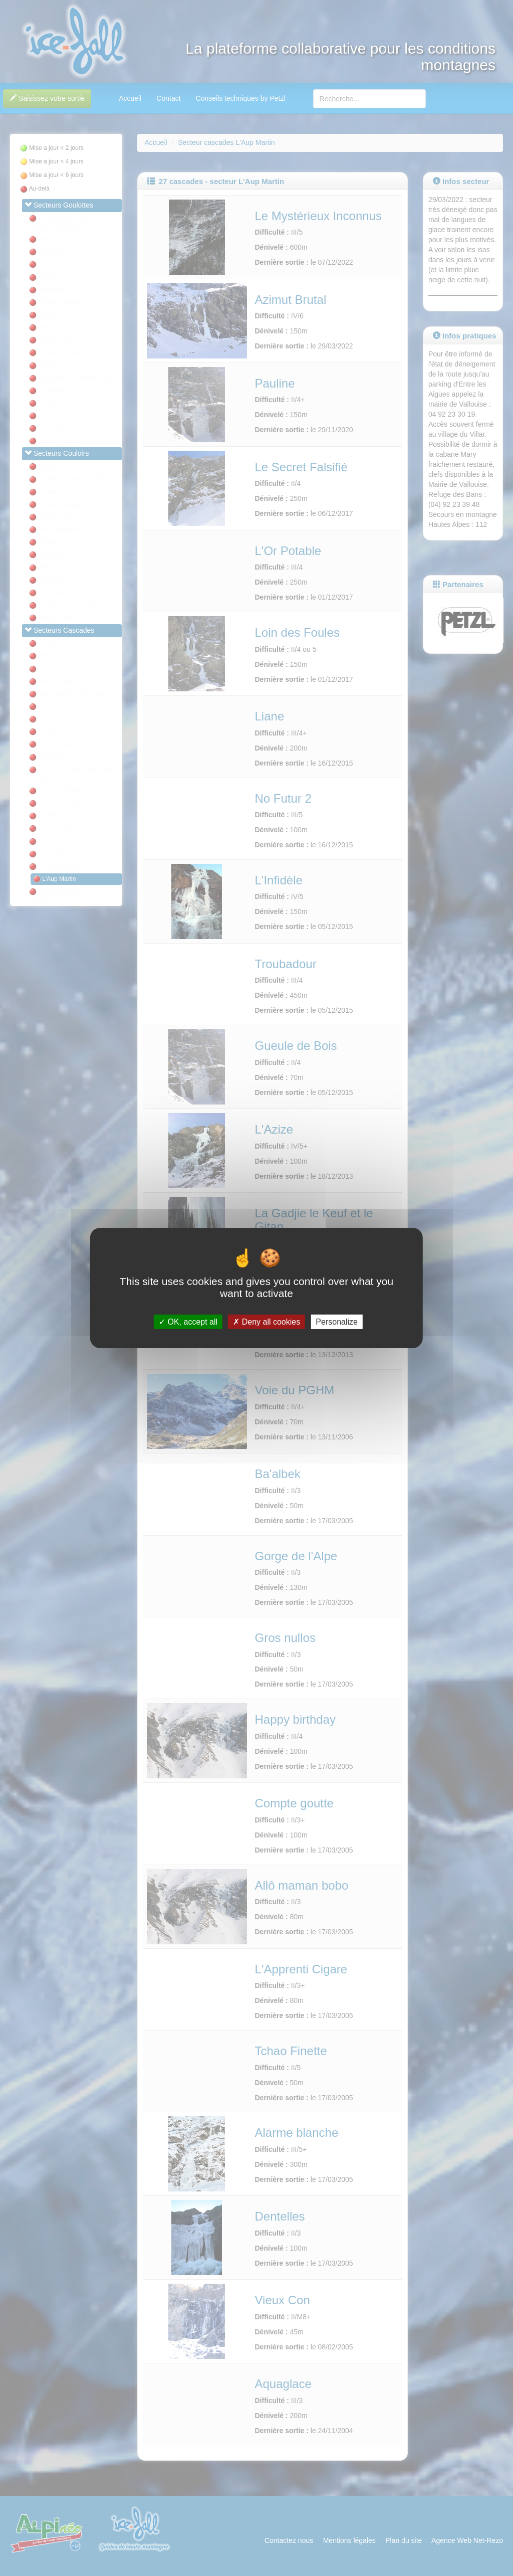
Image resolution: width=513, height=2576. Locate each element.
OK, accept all (188, 1322)
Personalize (337, 1322)
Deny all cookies (266, 1322)
